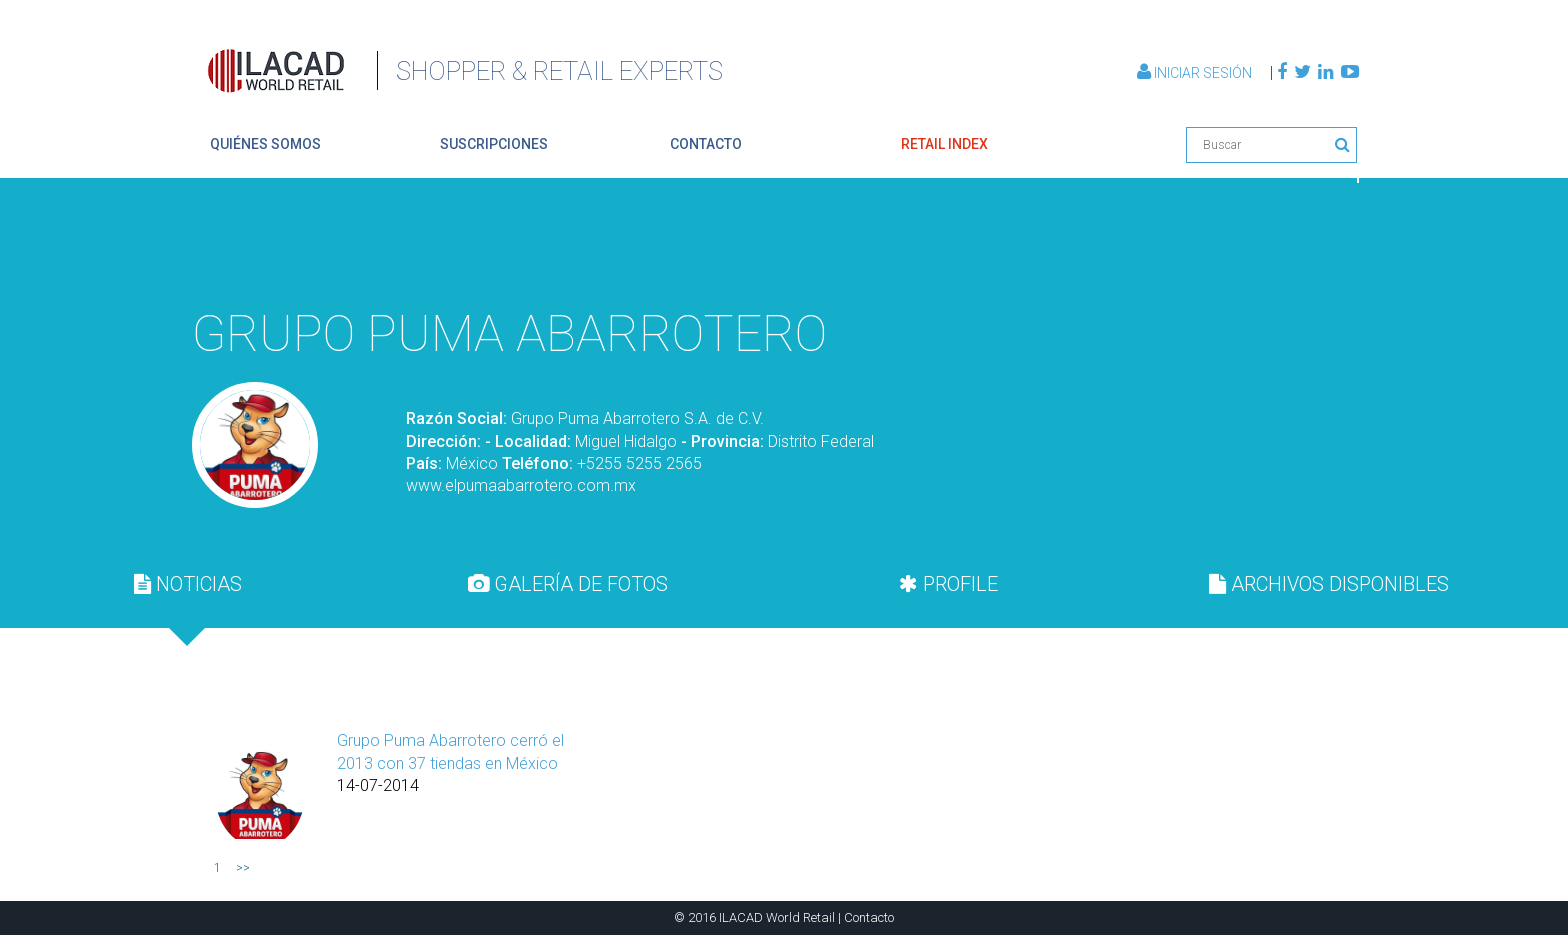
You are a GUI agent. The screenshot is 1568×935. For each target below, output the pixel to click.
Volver (1312, 248)
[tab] (188, 584)
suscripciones (494, 144)
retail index (944, 144)
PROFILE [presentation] (948, 584)
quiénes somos (265, 144)
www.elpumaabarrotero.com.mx (521, 485)
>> (243, 868)
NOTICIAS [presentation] (188, 584)
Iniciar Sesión (1196, 73)
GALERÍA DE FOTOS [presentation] (568, 584)
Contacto (869, 917)
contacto (706, 144)
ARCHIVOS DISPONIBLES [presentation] (1329, 584)
